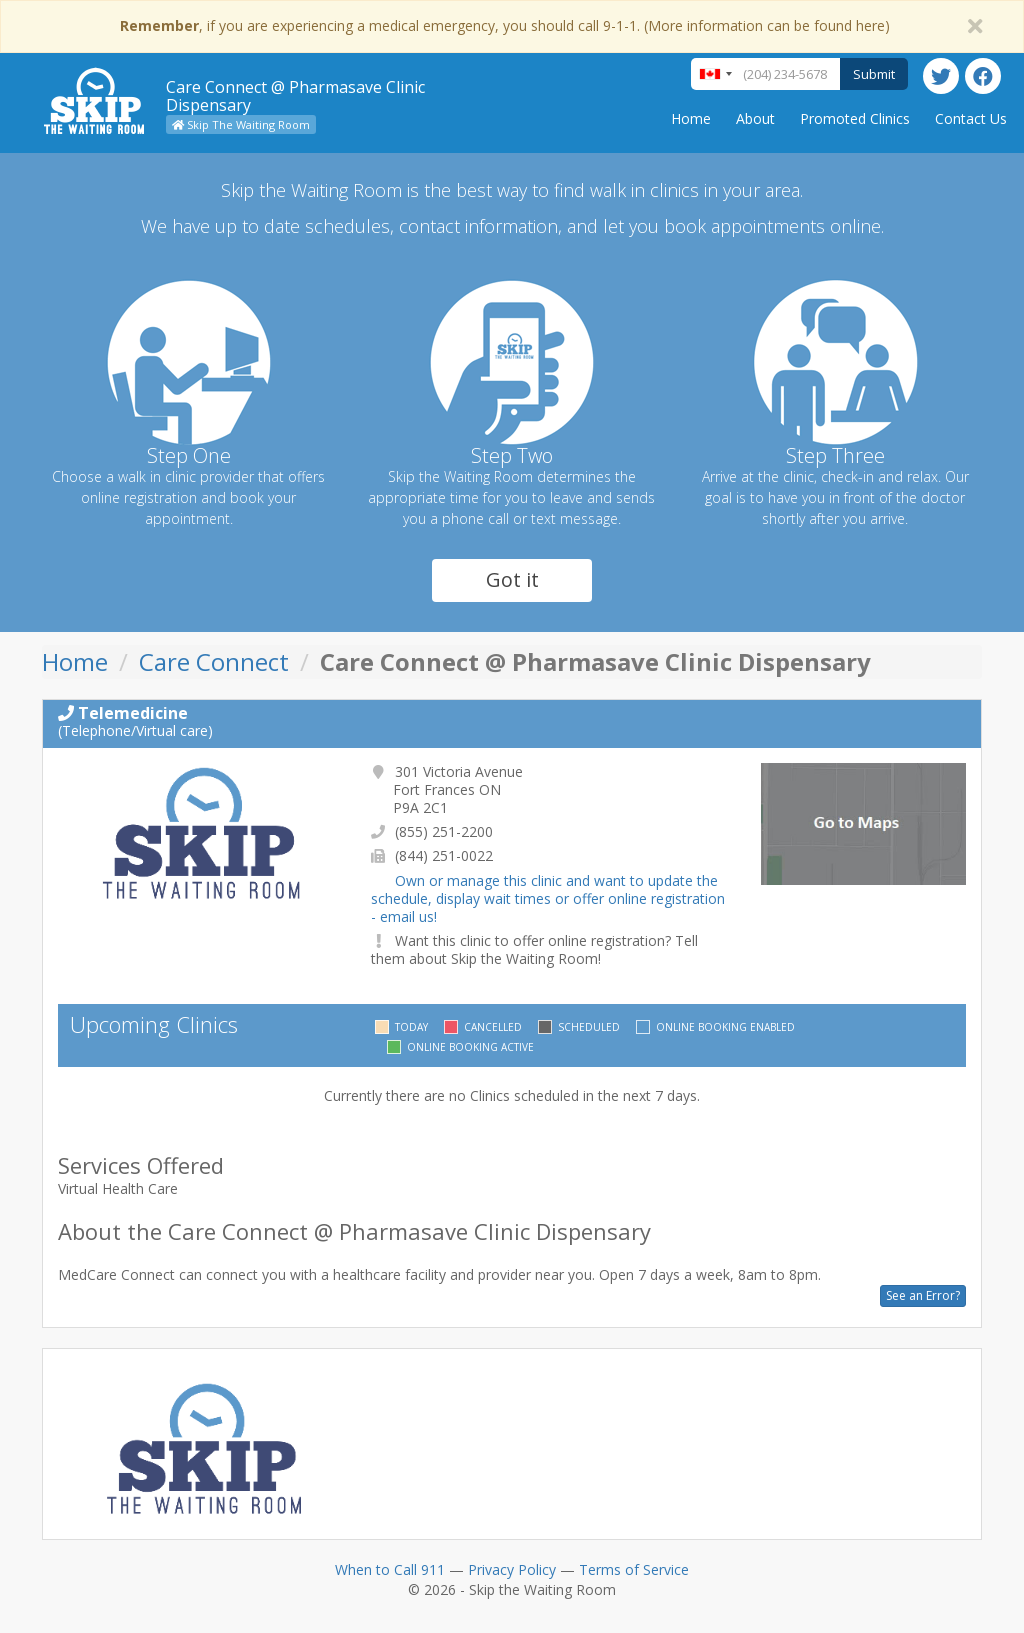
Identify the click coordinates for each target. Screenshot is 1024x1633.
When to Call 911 (390, 1569)
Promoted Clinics (855, 118)
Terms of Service (634, 1569)
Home (691, 118)
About (755, 118)
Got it (512, 579)
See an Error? (923, 1295)
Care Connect (214, 661)
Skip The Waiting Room (241, 124)
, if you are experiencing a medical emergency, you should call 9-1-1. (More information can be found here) (505, 25)
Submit (874, 74)
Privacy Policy (512, 1569)
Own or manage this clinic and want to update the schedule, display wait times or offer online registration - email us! (548, 898)
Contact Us (971, 118)
